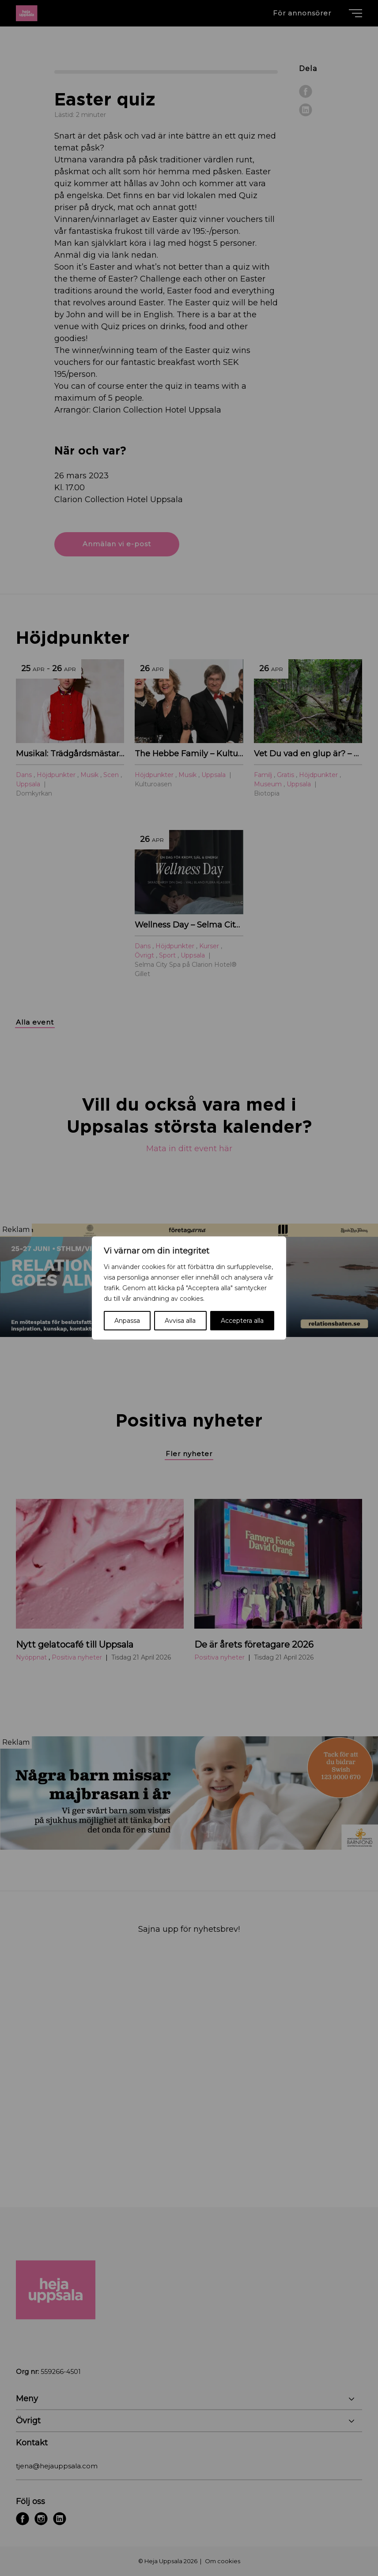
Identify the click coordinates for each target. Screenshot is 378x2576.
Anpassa (127, 1321)
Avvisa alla (180, 1321)
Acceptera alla (242, 1321)
